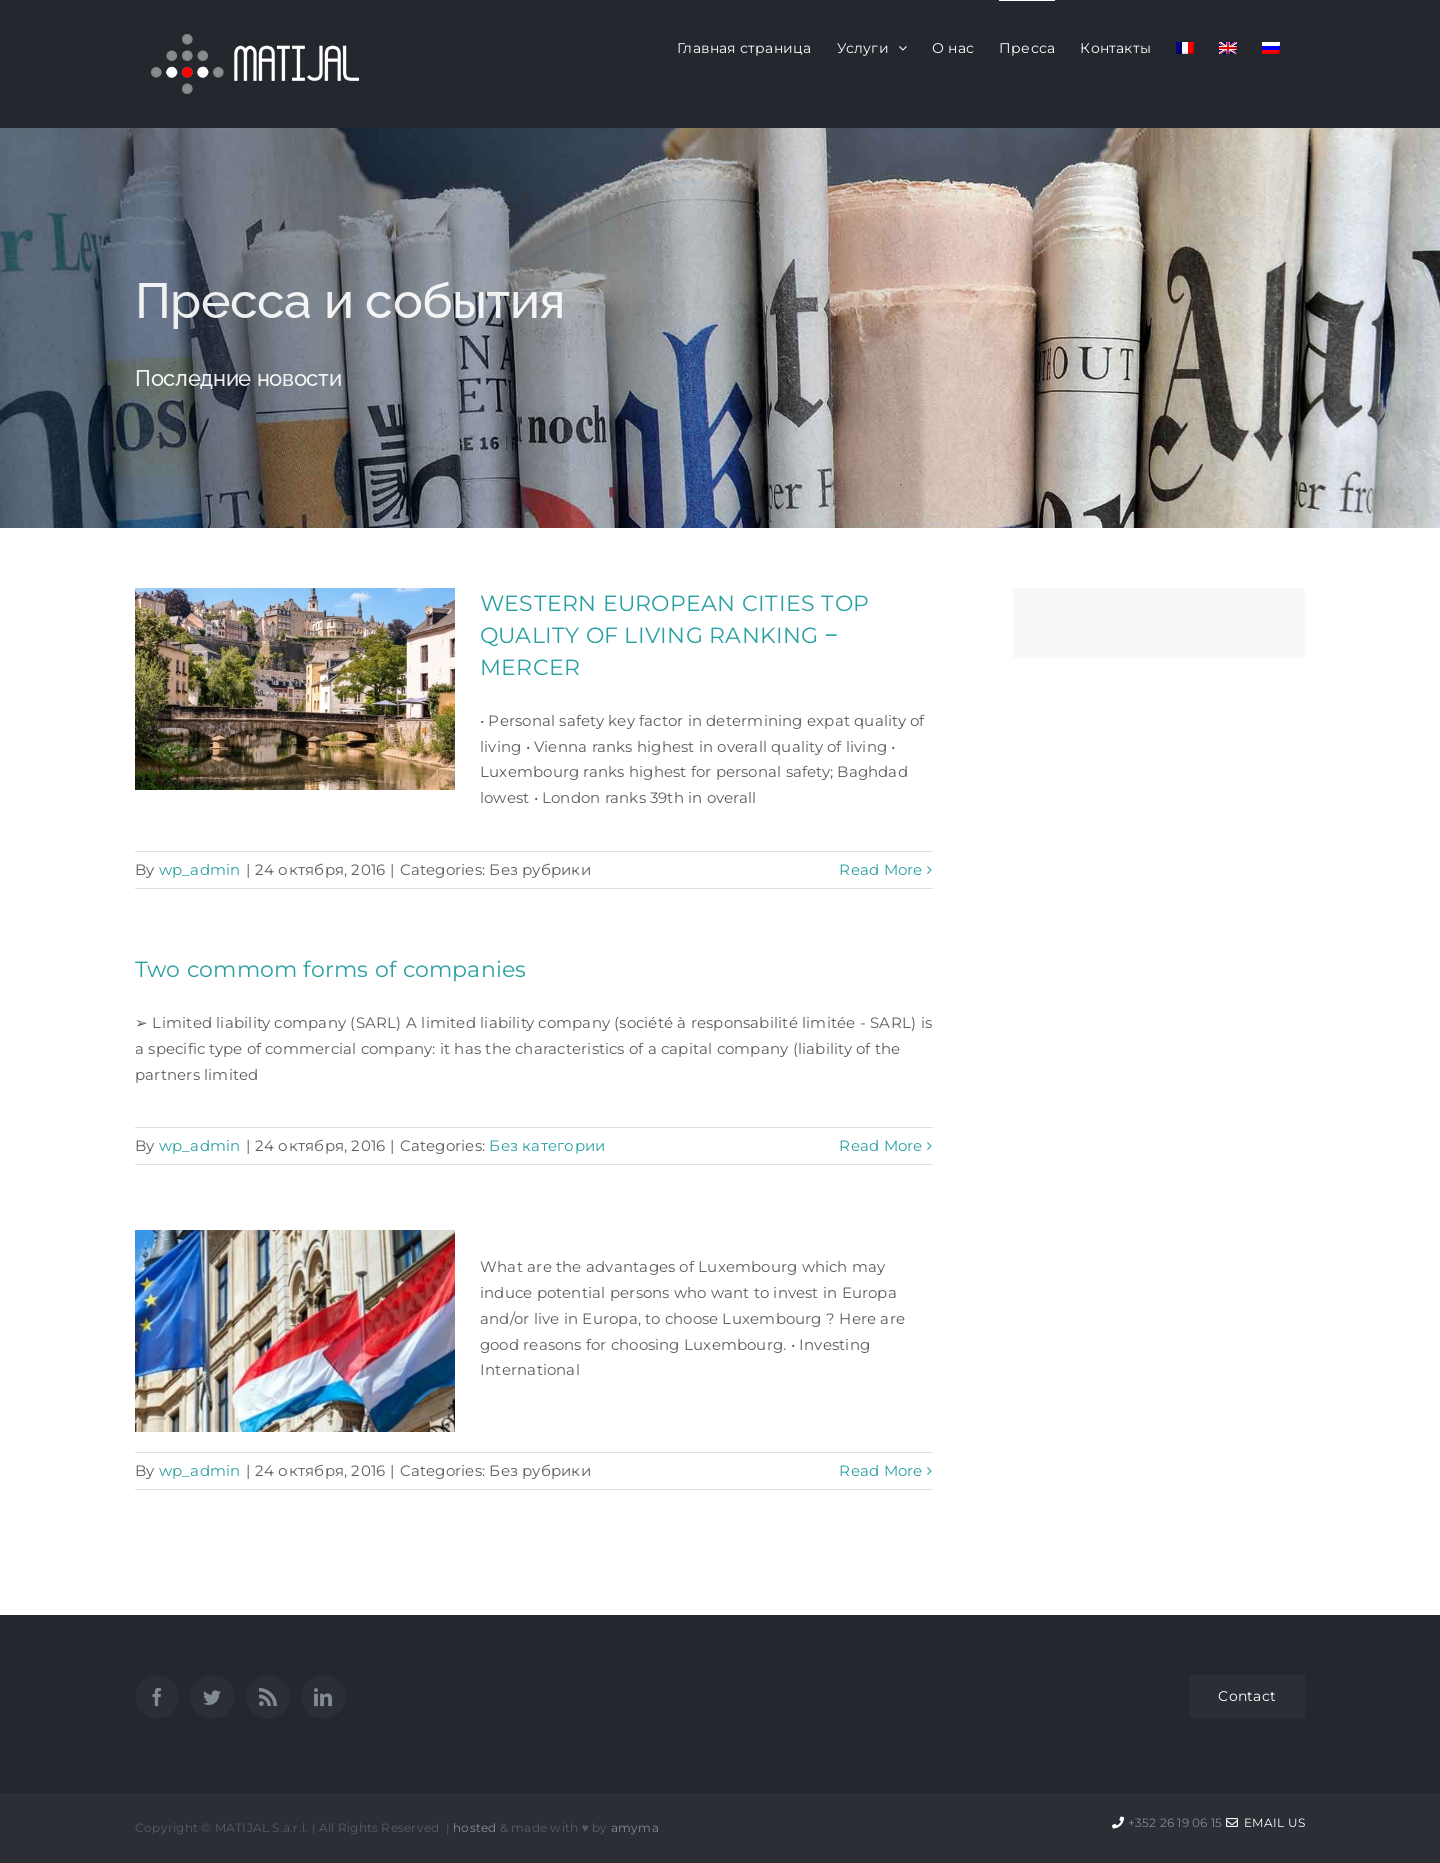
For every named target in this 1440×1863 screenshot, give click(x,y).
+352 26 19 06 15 (1175, 1822)
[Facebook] (157, 1697)
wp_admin (200, 869)
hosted (474, 1827)
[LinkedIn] (323, 1697)
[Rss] (268, 1697)
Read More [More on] (880, 1470)
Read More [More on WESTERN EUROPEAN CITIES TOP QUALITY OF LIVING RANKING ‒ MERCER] (880, 869)
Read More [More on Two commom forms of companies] (880, 1145)
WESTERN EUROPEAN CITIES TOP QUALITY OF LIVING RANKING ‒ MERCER (674, 635)
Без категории (547, 1145)
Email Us (1265, 1822)
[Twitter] (212, 1697)
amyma (635, 1827)
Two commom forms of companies (331, 969)
